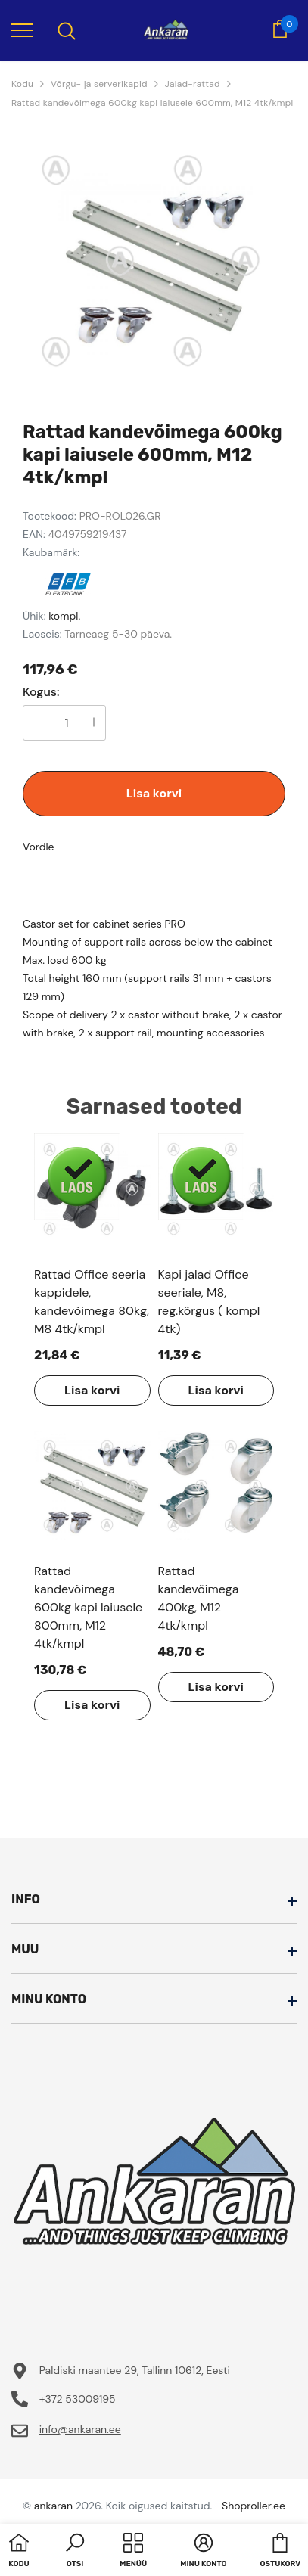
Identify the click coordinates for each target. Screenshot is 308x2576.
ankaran (53, 2505)
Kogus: (41, 692)
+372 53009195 (77, 2399)
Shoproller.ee (253, 2505)
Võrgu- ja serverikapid (99, 84)
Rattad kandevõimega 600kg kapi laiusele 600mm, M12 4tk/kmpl (152, 103)
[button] (75, 2551)
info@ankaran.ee (80, 2429)
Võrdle (38, 846)
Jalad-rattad (192, 84)
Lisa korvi (154, 793)
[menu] (22, 29)
